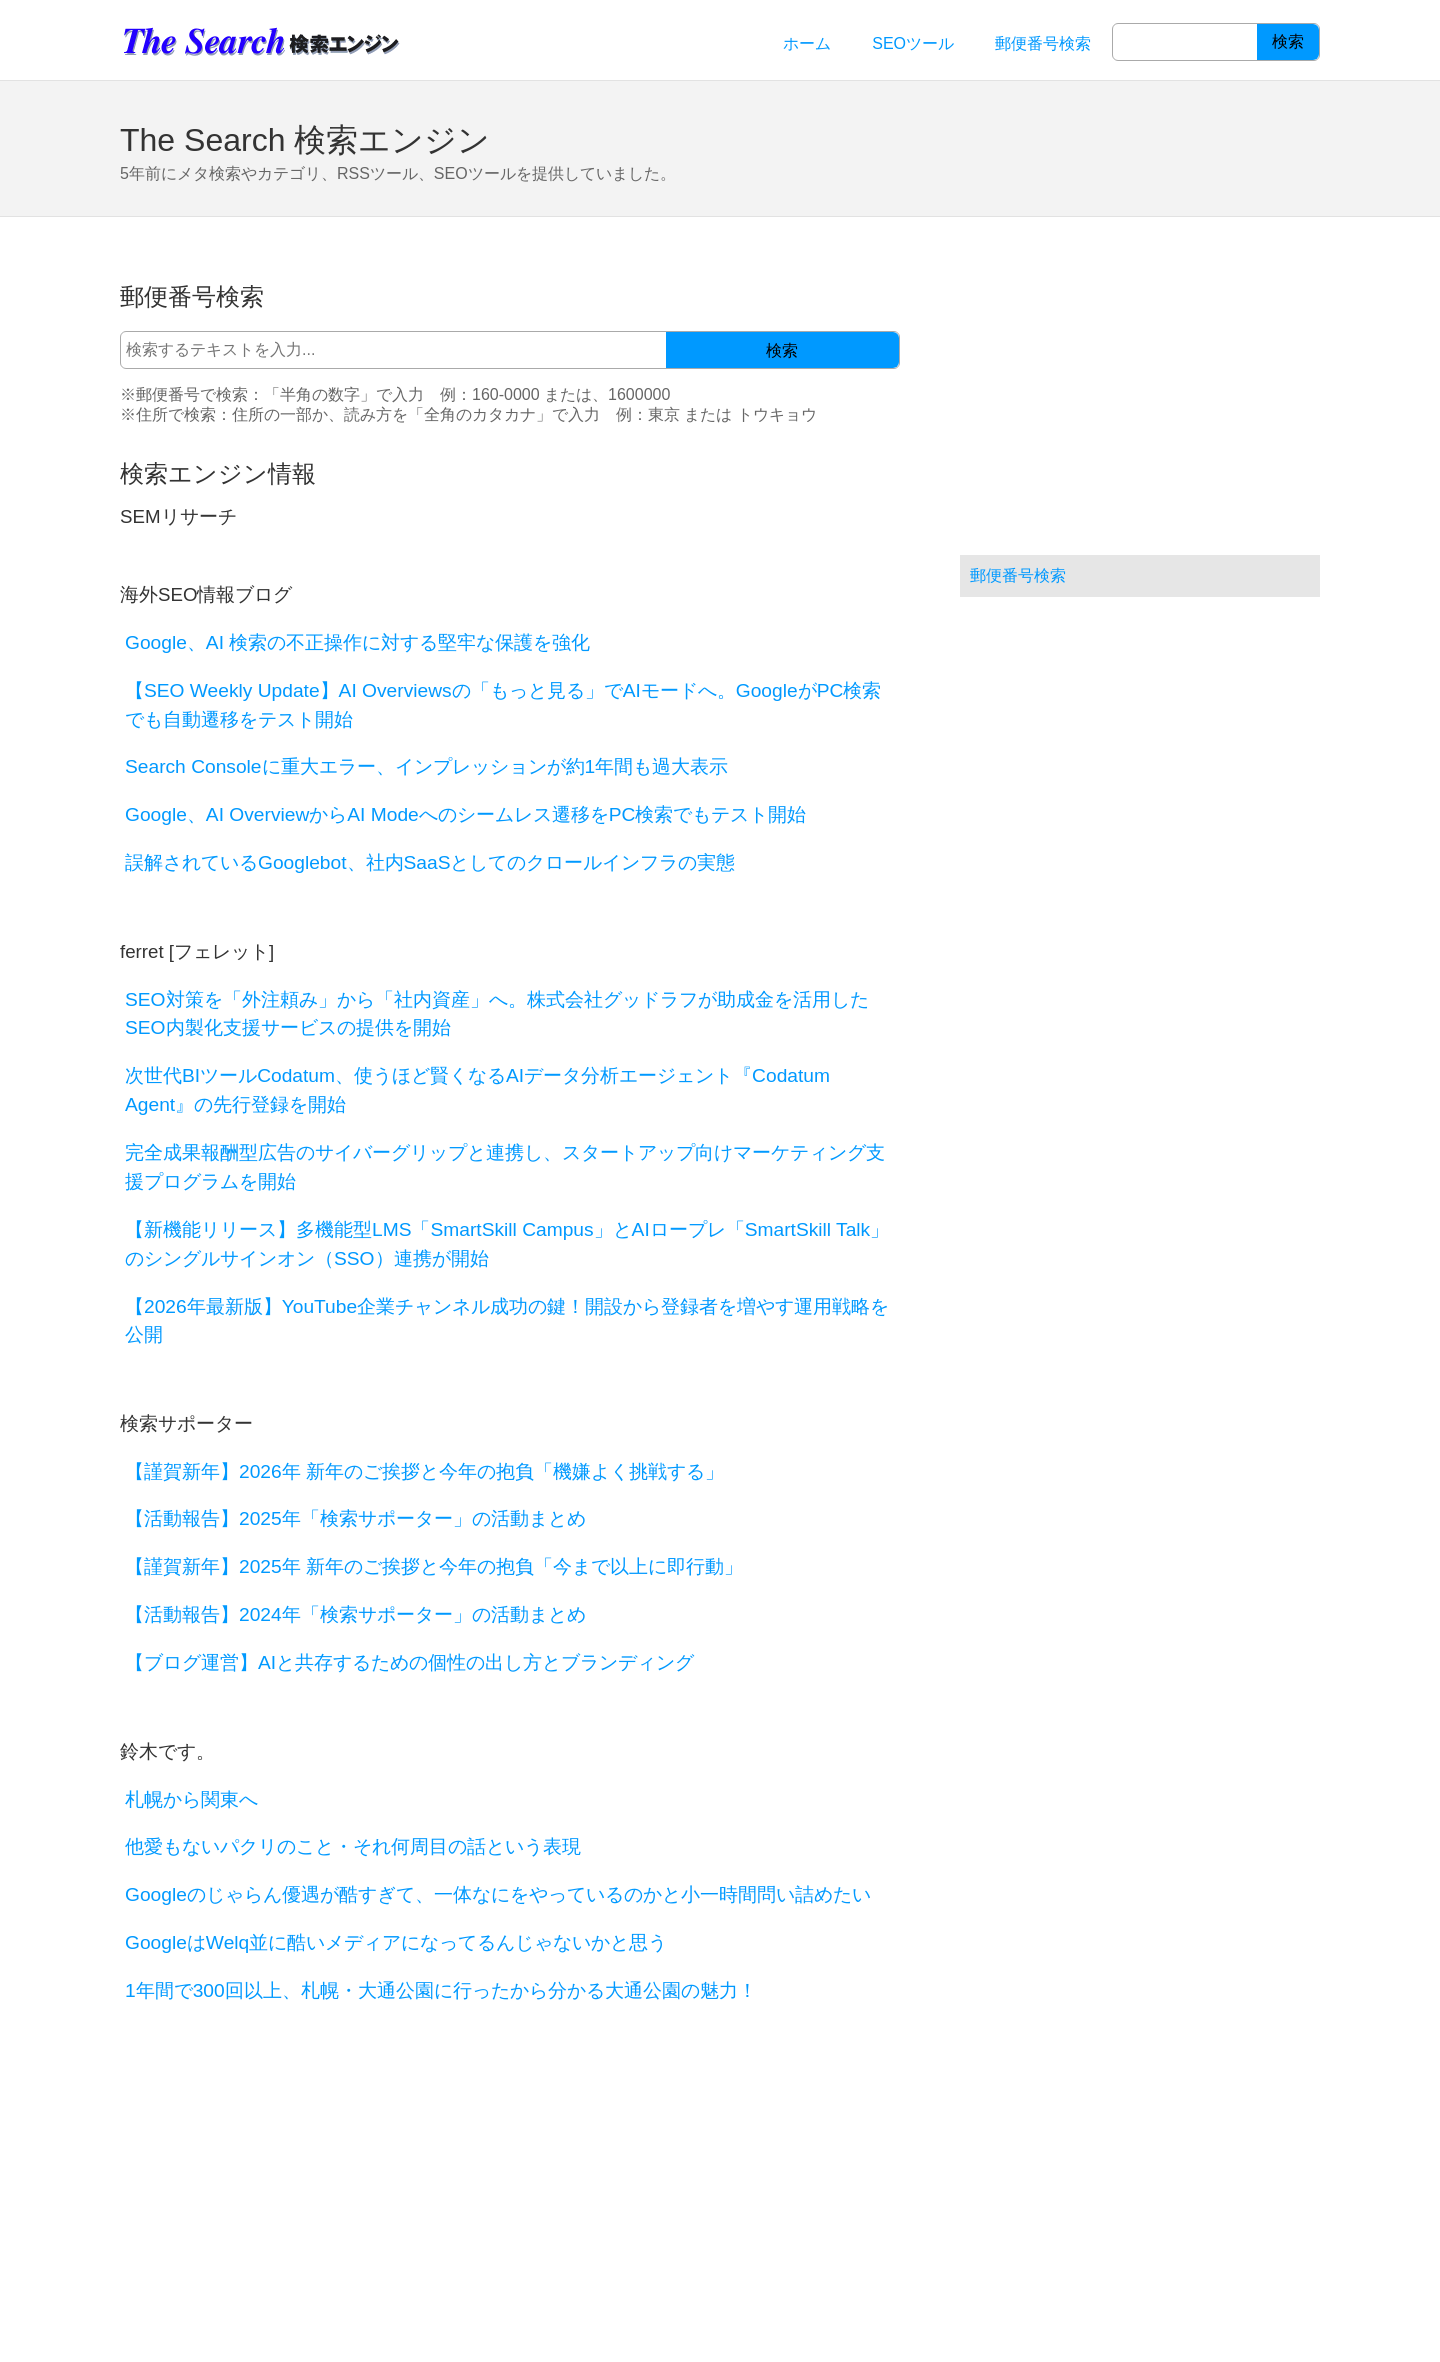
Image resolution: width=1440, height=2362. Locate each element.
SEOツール (913, 43)
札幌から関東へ (191, 1799)
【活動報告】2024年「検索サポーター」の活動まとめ (355, 1614)
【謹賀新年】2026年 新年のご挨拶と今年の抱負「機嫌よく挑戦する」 (424, 1471)
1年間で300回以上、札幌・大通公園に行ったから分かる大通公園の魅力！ (441, 1990)
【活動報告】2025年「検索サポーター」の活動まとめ (355, 1518)
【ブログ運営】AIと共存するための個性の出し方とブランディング (409, 1662)
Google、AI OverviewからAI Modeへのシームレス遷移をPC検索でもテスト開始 (465, 814)
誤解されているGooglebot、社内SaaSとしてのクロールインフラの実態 (430, 862)
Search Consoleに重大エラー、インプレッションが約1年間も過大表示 (426, 766)
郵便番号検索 (1043, 43)
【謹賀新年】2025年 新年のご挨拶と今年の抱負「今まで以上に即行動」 (434, 1566)
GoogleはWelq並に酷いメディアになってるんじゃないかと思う (396, 1942)
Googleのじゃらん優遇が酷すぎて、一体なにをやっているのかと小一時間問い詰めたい (498, 1894)
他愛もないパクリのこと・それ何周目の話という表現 (353, 1846)
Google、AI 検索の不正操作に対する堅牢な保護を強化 (357, 642)
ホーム (807, 43)
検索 (1288, 41)
